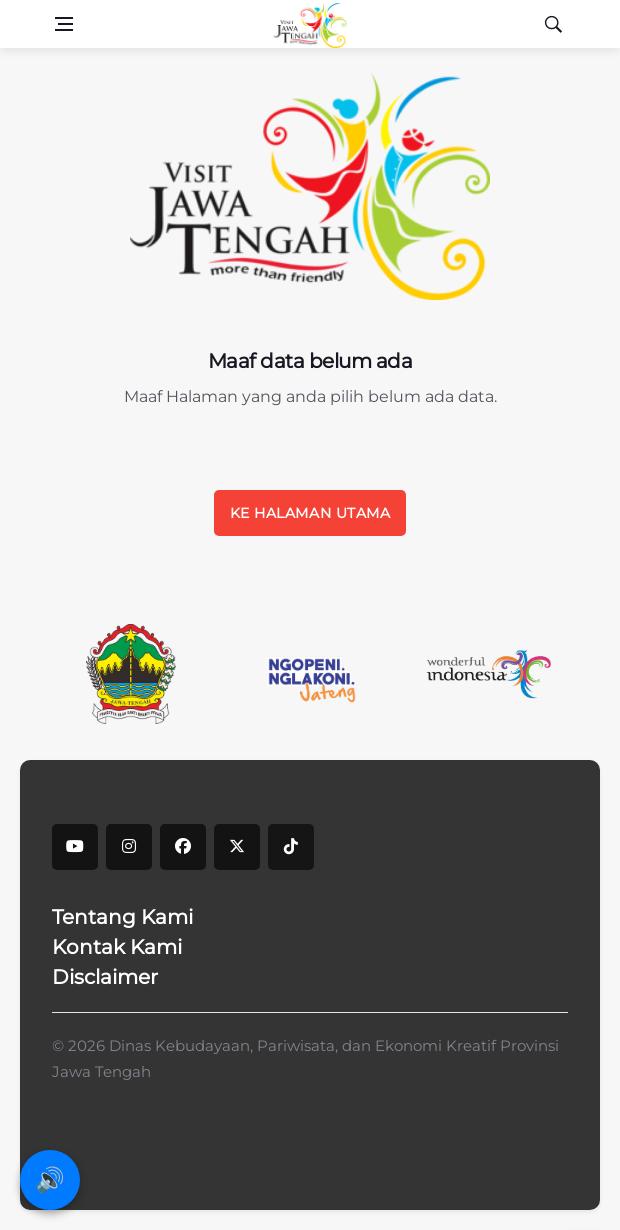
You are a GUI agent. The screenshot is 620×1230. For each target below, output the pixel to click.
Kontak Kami (117, 947)
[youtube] (75, 847)
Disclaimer (105, 977)
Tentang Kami (122, 917)
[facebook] (183, 847)
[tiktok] (291, 847)
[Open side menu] (64, 24)
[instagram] (129, 847)
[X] (237, 847)
